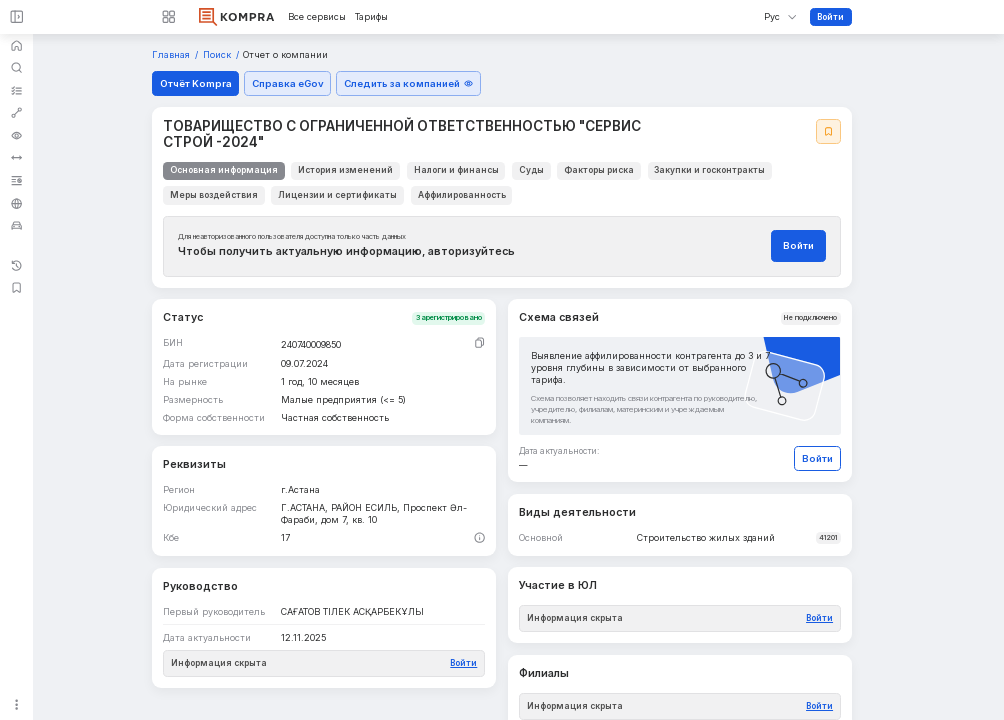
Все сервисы (317, 17)
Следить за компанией (409, 83)
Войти (830, 17)
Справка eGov (288, 83)
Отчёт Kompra (196, 83)
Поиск (218, 55)
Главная (172, 55)
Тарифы (371, 17)
